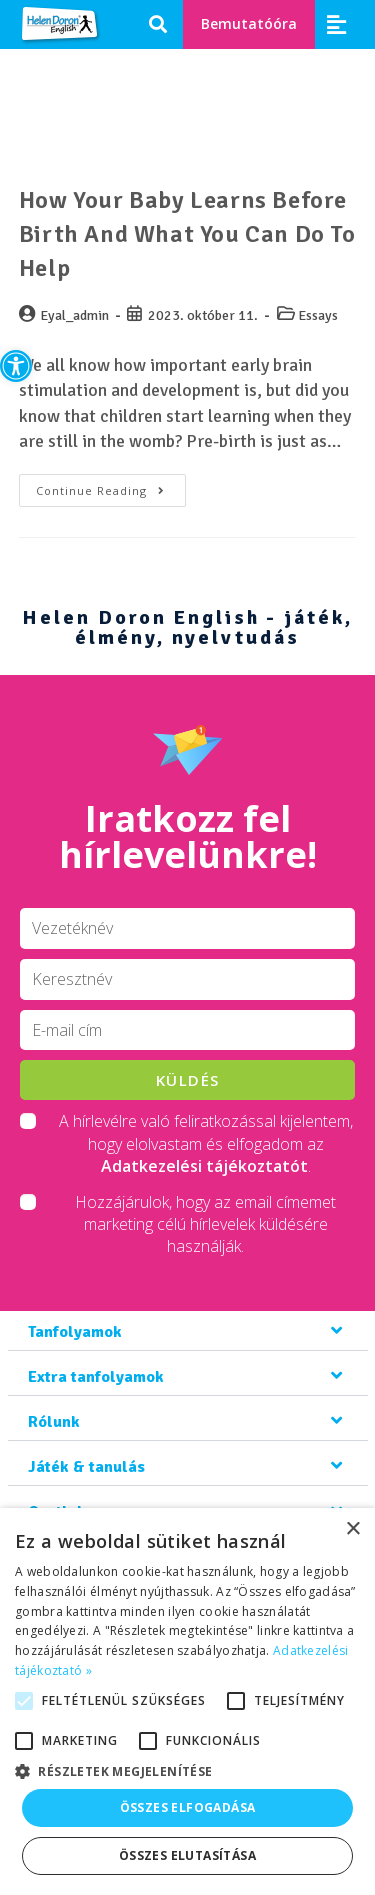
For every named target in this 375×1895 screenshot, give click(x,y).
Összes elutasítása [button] (187, 1855)
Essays (318, 315)
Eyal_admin (74, 315)
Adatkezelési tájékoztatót (204, 1166)
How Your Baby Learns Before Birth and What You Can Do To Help (187, 233)
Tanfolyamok (75, 1332)
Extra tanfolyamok (96, 1377)
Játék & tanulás (86, 1467)
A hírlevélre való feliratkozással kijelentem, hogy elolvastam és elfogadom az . (206, 1143)
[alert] (187, 1701)
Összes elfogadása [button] (188, 1807)
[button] (16, 366)
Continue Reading (111, 486)
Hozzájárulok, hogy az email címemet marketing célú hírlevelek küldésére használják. (205, 1224)
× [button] (352, 1529)
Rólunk (54, 1422)
